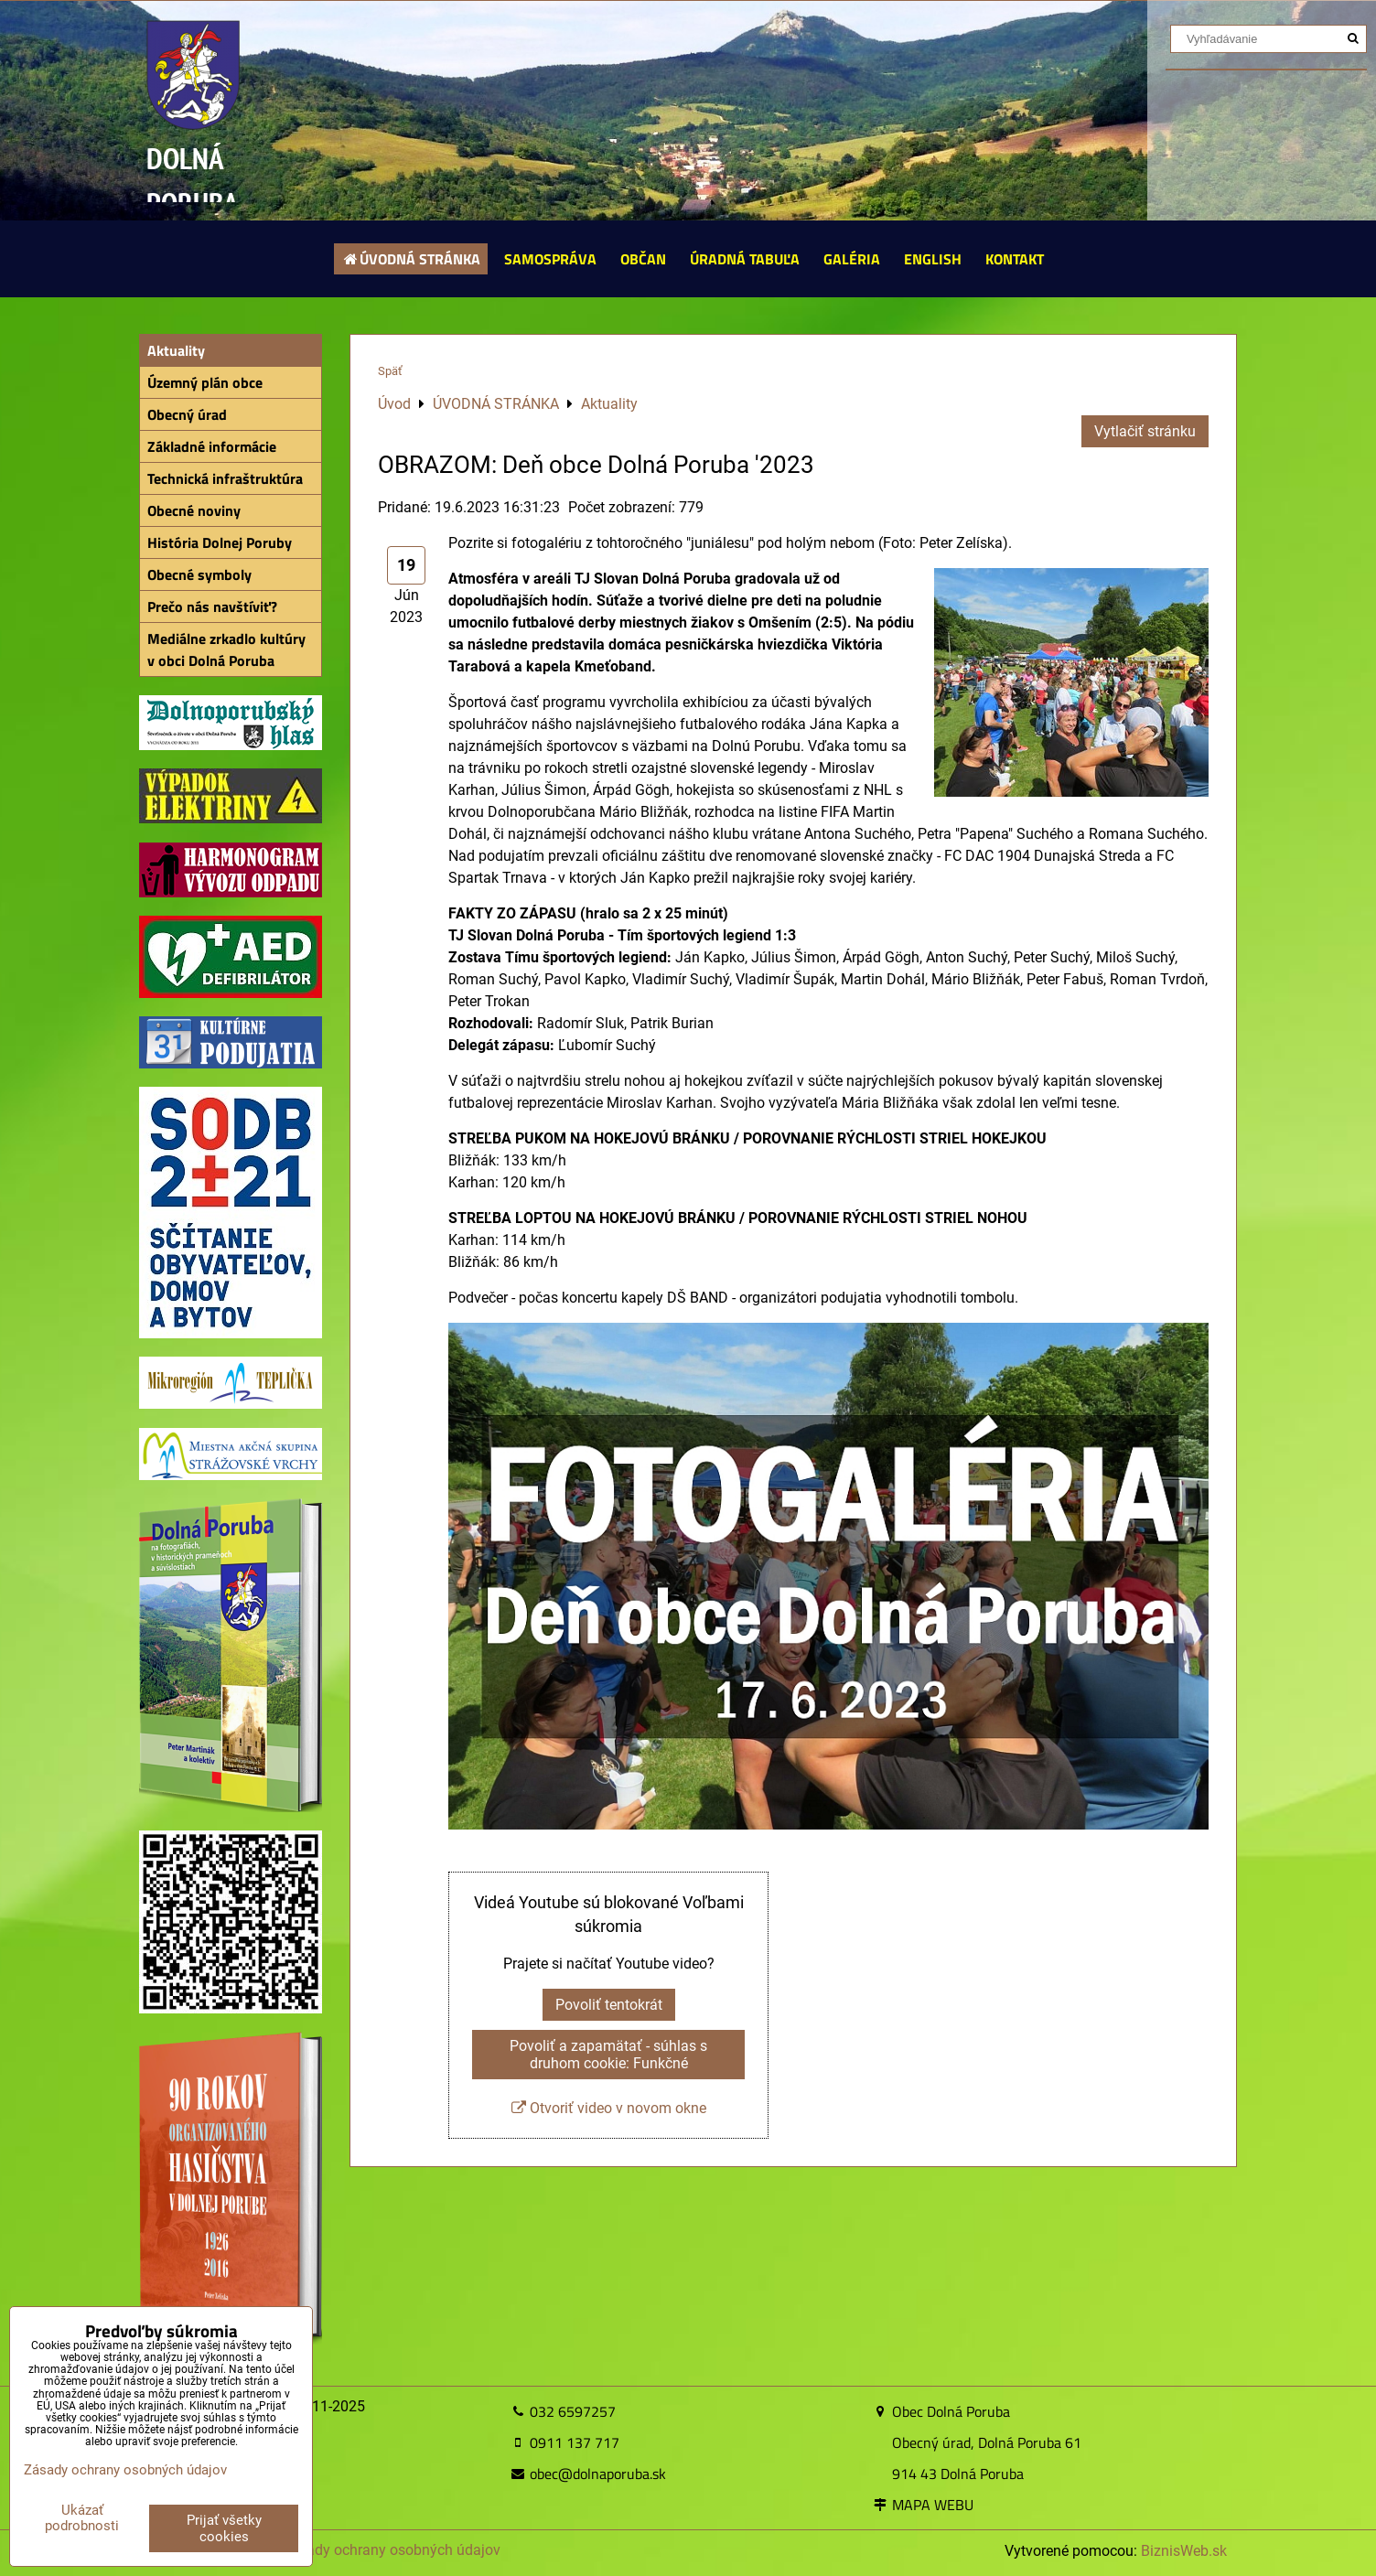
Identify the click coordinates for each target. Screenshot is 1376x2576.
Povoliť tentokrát (608, 2004)
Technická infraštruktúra (225, 478)
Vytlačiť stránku (1145, 431)
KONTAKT (1014, 259)
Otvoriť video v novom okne (608, 2108)
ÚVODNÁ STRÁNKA (411, 259)
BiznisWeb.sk (1184, 2551)
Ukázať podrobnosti (82, 2518)
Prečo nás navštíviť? (212, 606)
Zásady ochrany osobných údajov (391, 2550)
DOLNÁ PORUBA (192, 180)
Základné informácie (211, 446)
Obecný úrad (187, 414)
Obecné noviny (194, 510)
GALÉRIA (851, 259)
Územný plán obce (205, 382)
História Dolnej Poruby (219, 542)
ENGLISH (933, 259)
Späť (390, 371)
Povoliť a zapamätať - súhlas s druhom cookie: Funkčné (608, 2054)
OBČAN (643, 259)
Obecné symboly (199, 574)
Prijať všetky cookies (224, 2528)
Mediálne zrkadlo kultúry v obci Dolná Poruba (226, 649)
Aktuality (176, 350)
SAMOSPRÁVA (550, 259)
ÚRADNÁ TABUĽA (745, 259)
